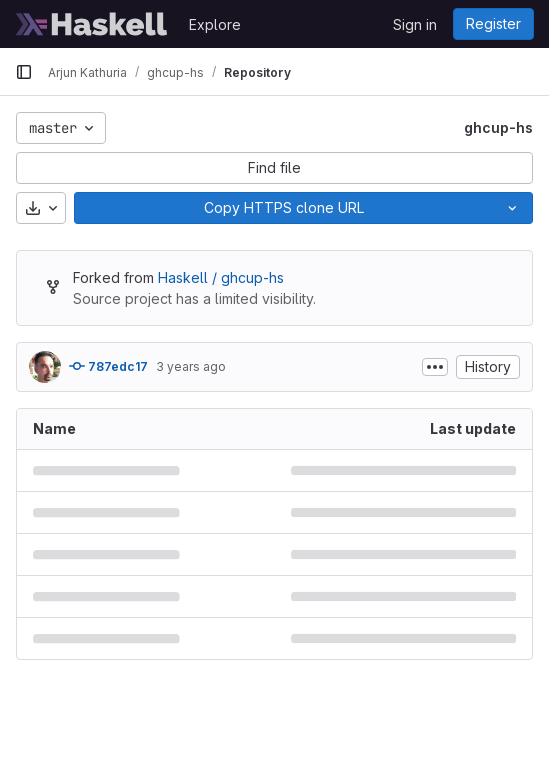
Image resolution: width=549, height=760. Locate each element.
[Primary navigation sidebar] (24, 72)
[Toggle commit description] (435, 367)
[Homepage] (92, 24)
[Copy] (283, 208)
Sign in (415, 24)
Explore (215, 24)
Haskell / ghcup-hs (221, 277)
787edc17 (108, 366)
